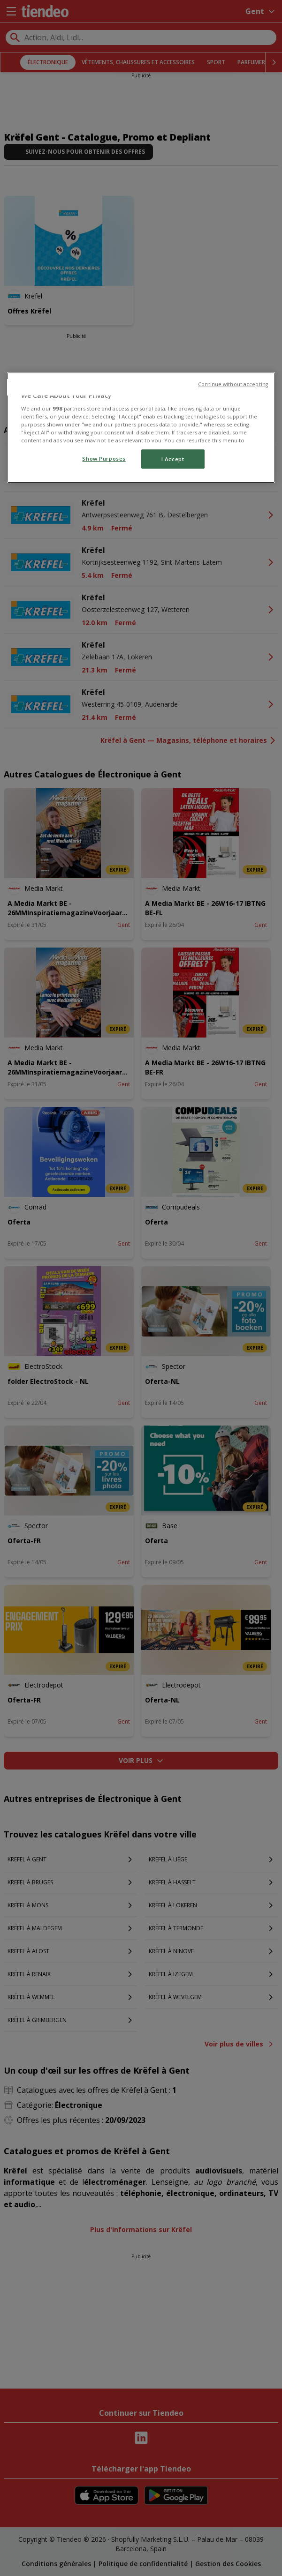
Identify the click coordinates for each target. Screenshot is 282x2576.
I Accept (172, 459)
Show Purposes (103, 458)
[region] (141, 428)
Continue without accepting (233, 384)
